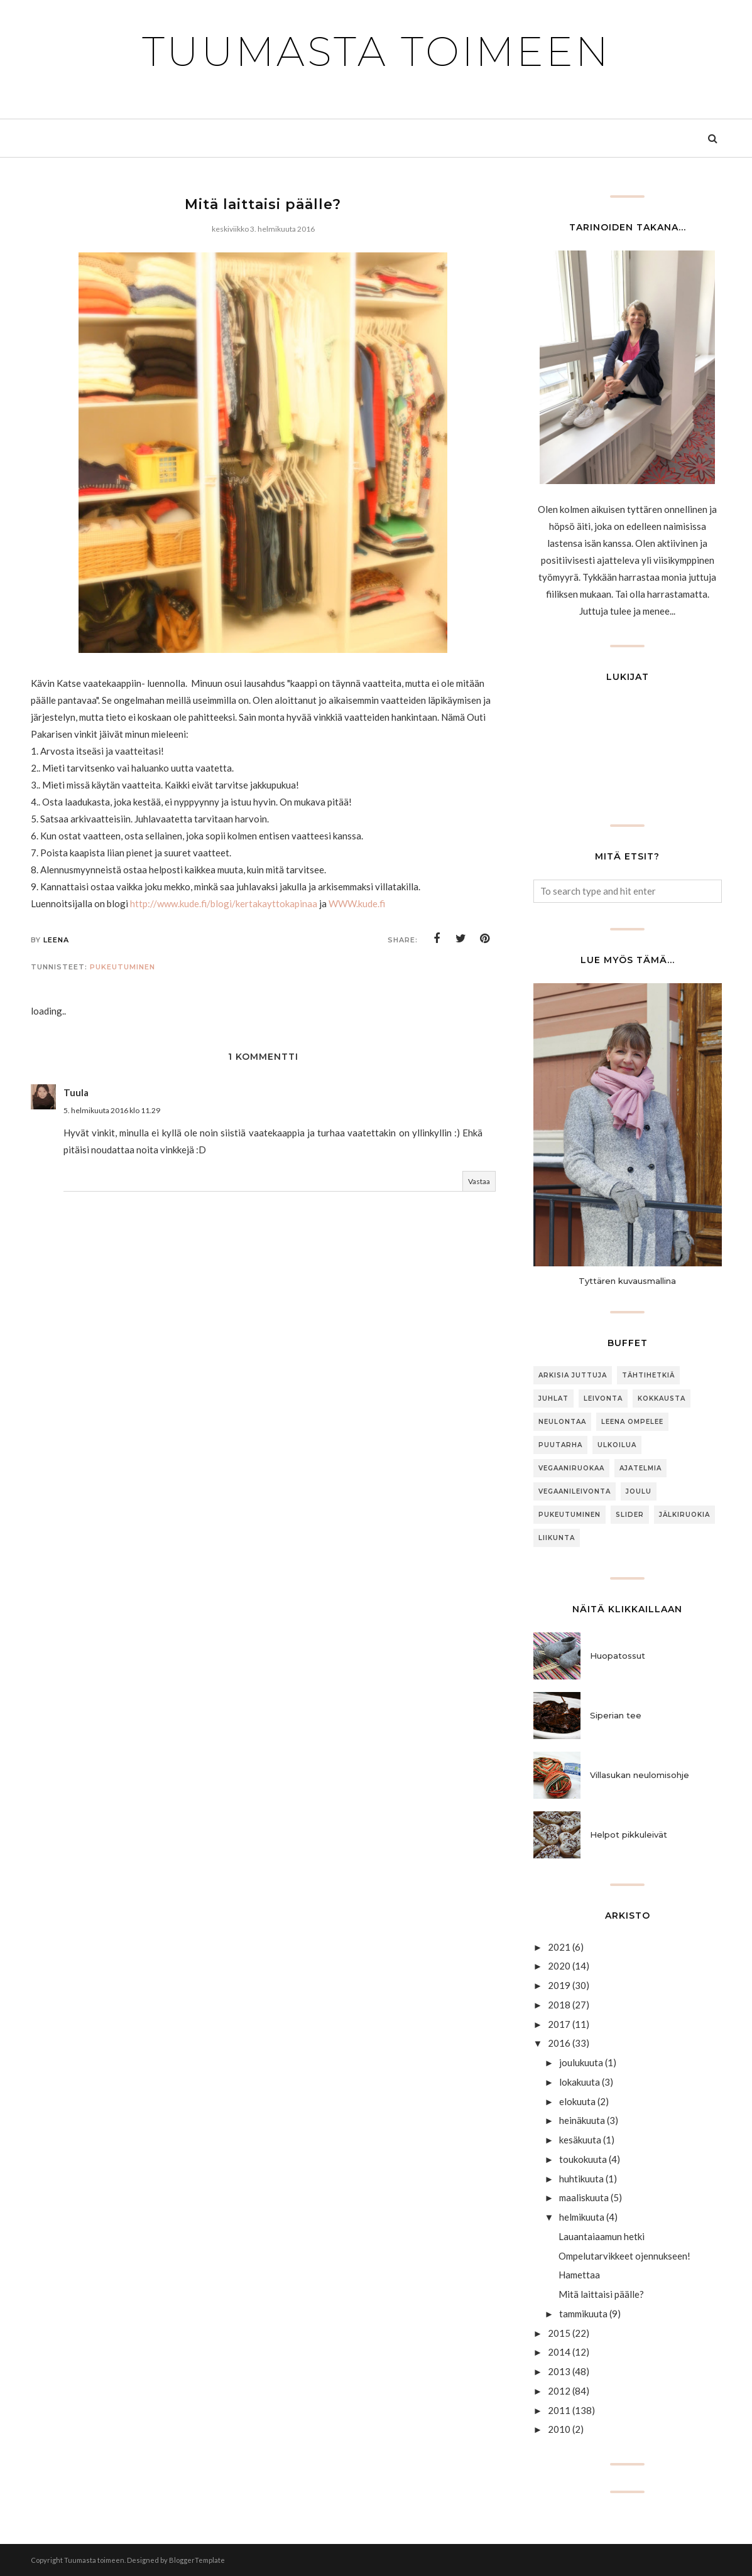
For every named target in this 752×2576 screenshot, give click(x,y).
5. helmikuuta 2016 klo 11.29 (111, 1110)
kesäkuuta (580, 2139)
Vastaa (479, 1181)
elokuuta (577, 2101)
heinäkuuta (582, 2120)
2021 (559, 1947)
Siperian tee (615, 1715)
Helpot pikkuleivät (628, 1835)
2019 (559, 1985)
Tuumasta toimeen (376, 51)
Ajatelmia (640, 1468)
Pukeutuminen (122, 966)
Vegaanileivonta (574, 1491)
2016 (559, 2043)
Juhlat (553, 1398)
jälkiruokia (684, 1515)
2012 (559, 2390)
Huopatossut (617, 1656)
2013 (559, 2371)
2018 (559, 2004)
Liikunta (556, 1538)
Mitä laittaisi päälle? (601, 2294)
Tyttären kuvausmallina (627, 1281)
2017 (559, 2024)
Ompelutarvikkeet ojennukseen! (624, 2255)
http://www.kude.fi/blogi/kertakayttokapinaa (223, 903)
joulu (638, 1491)
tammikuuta (583, 2313)
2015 (559, 2333)
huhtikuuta (581, 2178)
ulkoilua (616, 1445)
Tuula (76, 1092)
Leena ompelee (632, 1422)
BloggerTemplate (197, 2560)
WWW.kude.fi (357, 903)
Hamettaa (579, 2274)
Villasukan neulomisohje (639, 1775)
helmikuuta (581, 2217)
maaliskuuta (584, 2197)
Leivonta (603, 1398)
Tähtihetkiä (648, 1375)
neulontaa (562, 1422)
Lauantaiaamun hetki (602, 2236)
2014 (559, 2352)
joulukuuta (581, 2062)
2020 (559, 1965)
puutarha (560, 1445)
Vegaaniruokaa (571, 1468)
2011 (559, 2410)
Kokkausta (661, 1398)
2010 (559, 2429)
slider (630, 1515)
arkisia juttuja (572, 1375)
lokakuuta (579, 2082)
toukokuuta (583, 2159)
